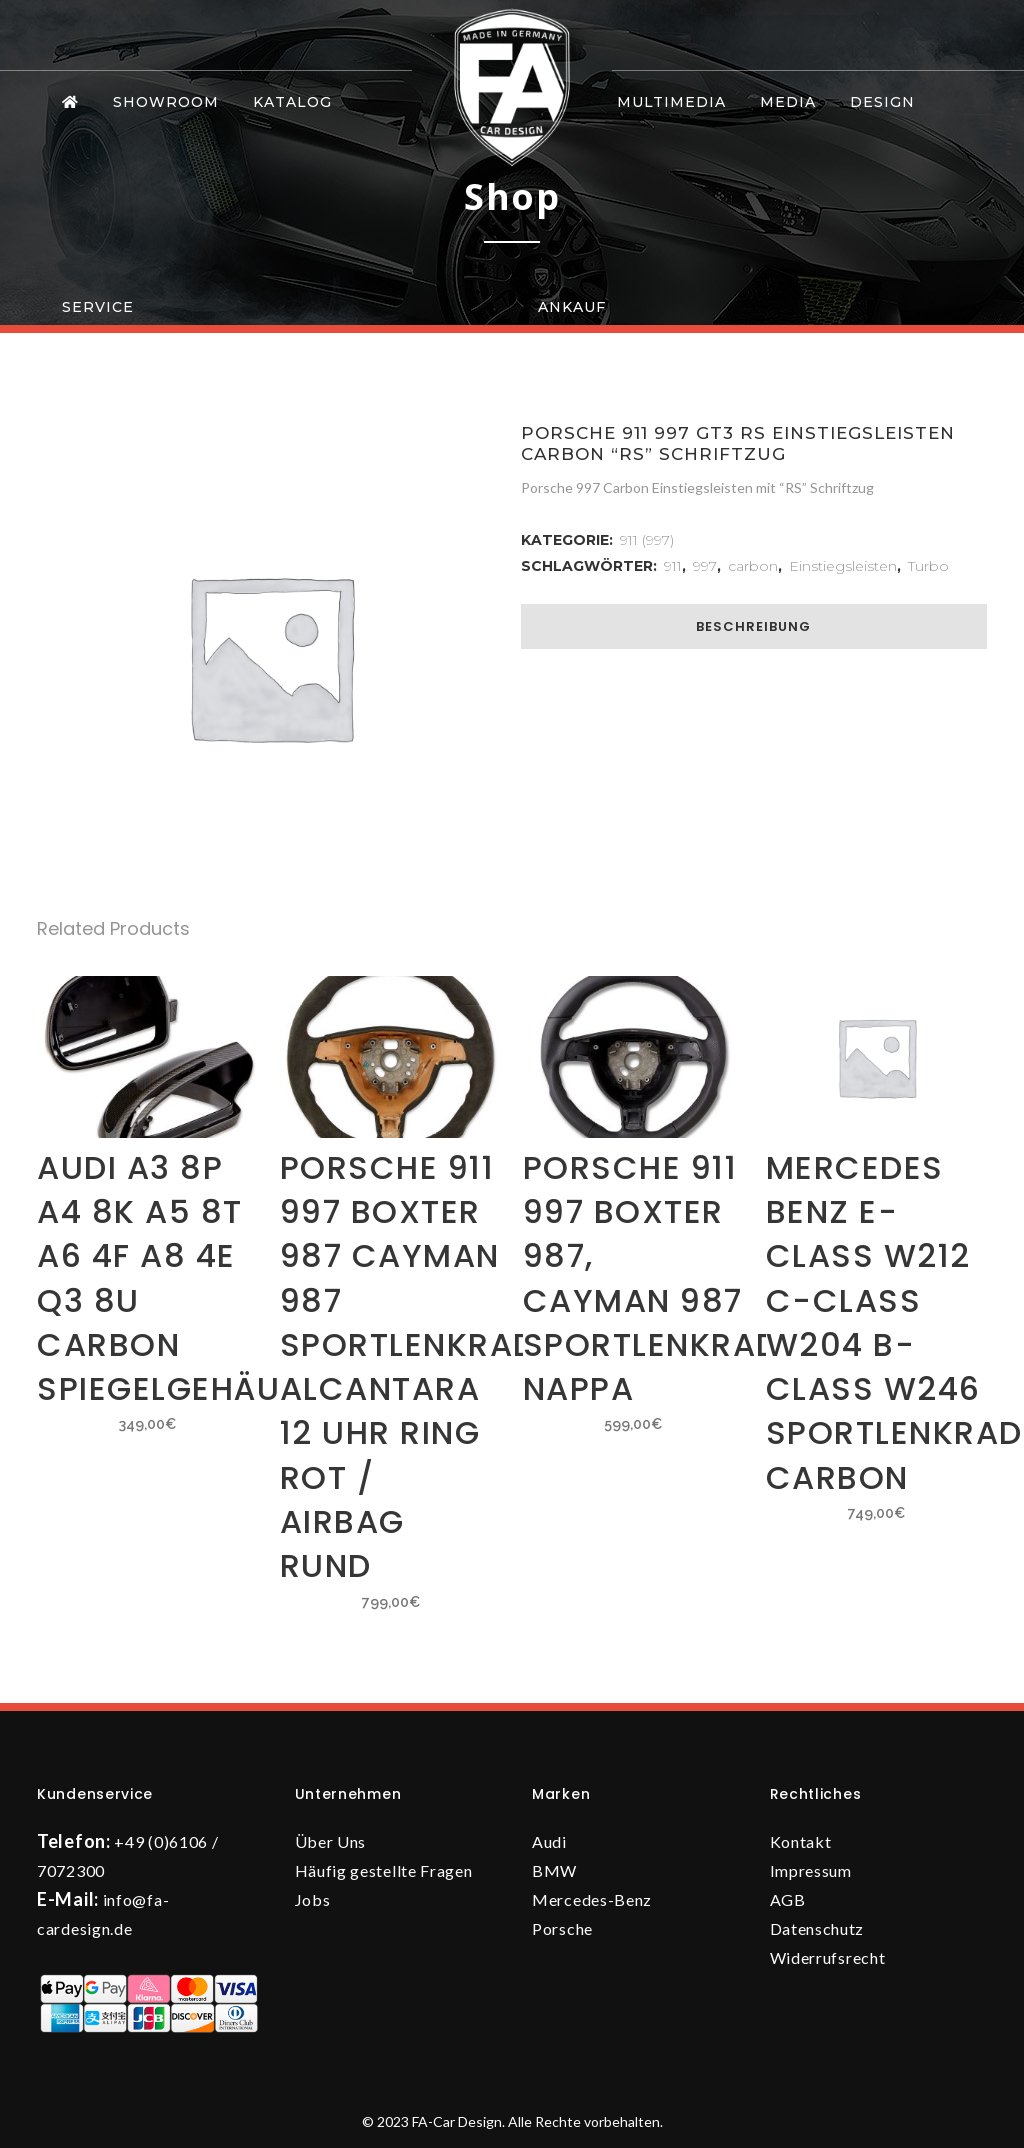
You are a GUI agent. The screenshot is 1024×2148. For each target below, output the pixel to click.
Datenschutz (817, 1928)
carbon (753, 566)
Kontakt (801, 1841)
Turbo (928, 566)
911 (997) (647, 540)
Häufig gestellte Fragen (384, 1870)
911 (673, 566)
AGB (788, 1899)
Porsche (562, 1928)
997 (705, 566)
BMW (554, 1870)
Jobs (313, 1899)
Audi (549, 1841)
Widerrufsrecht (828, 1957)
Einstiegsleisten (843, 566)
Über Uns (331, 1841)
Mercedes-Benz (592, 1899)
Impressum (811, 1870)
